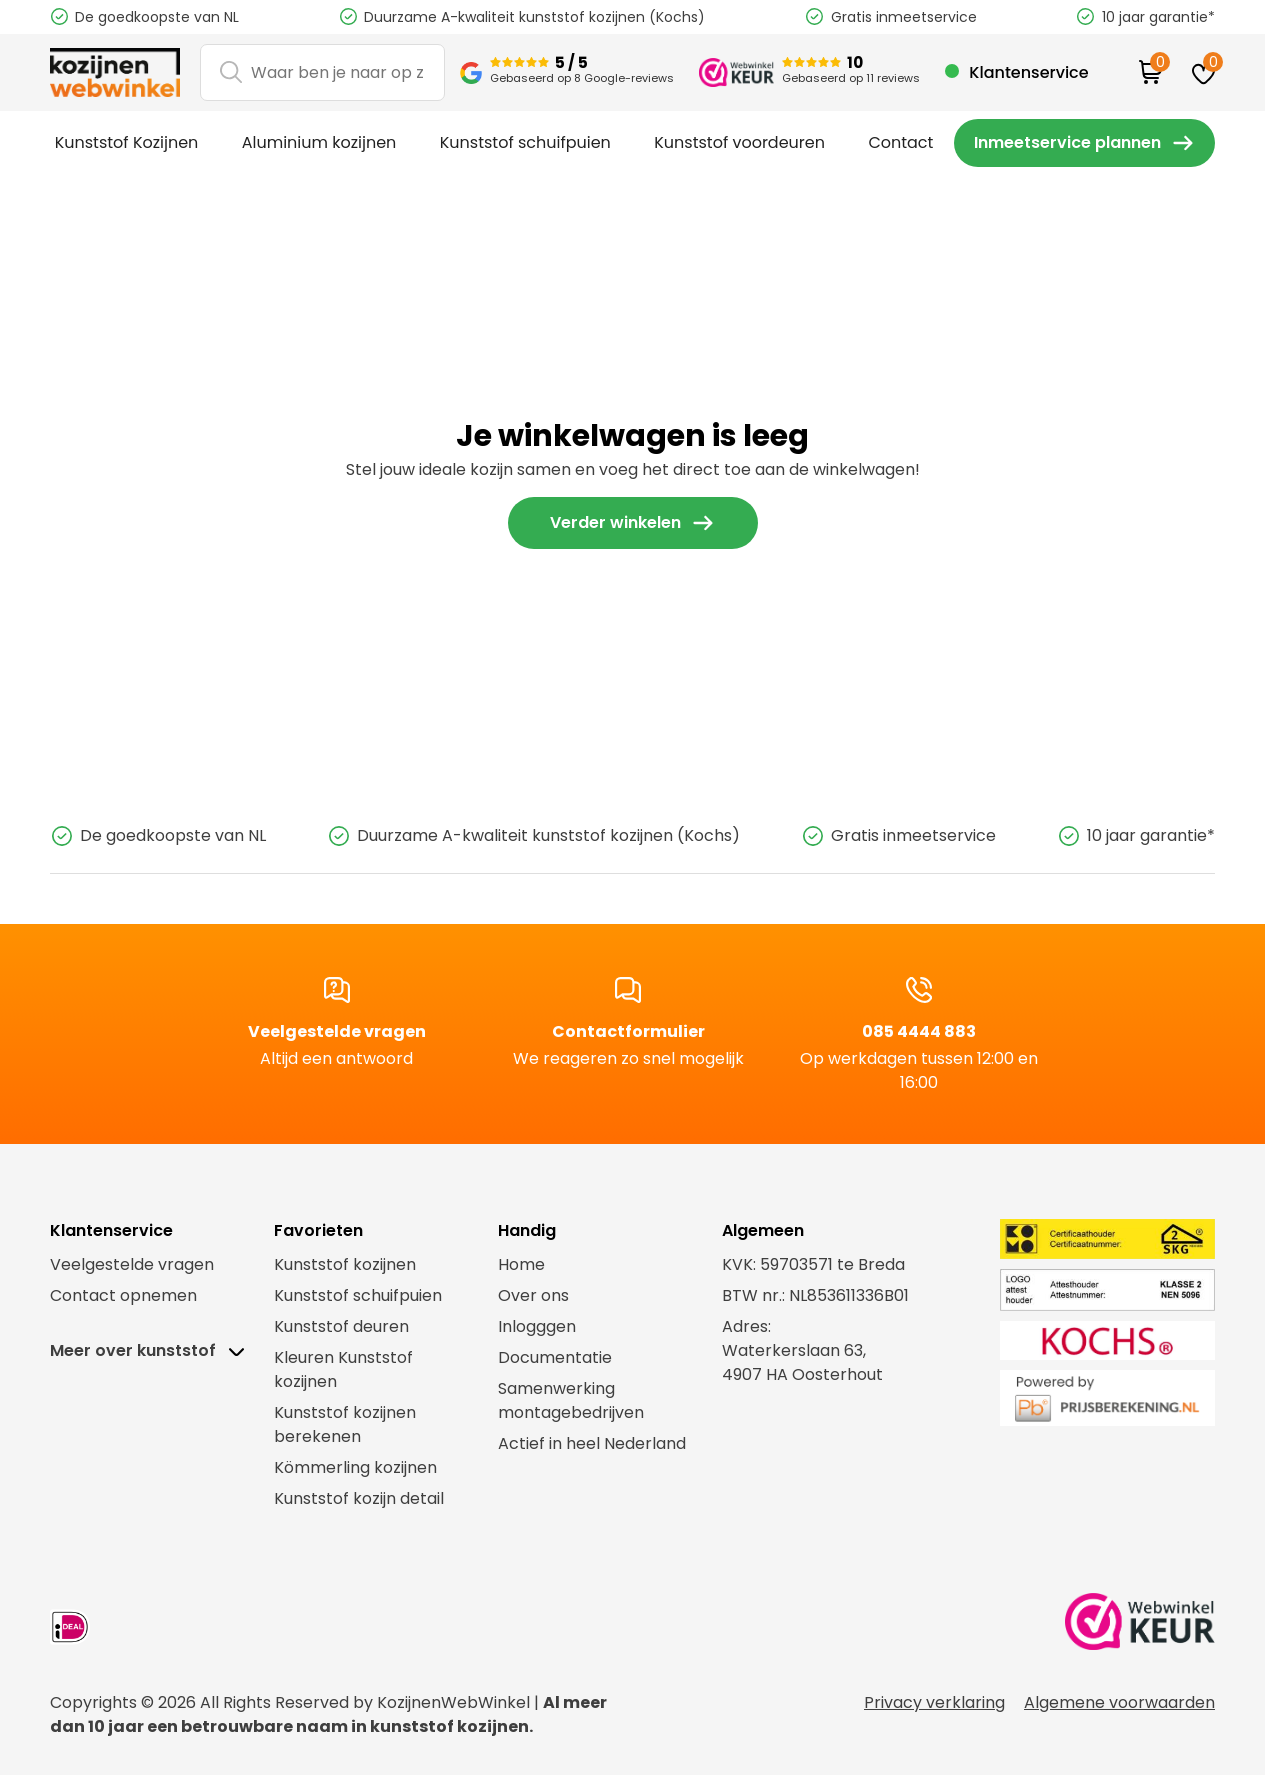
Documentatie (555, 1352)
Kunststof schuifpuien (510, 139)
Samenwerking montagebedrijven (571, 1395)
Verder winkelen (615, 517)
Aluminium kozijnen (310, 139)
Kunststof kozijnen (345, 1259)
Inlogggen (537, 1321)
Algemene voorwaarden (1119, 1697)
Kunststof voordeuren (716, 139)
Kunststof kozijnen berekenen (345, 1419)
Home (521, 1259)
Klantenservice (1028, 72)
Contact (869, 139)
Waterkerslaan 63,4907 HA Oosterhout (802, 1357)
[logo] (115, 73)
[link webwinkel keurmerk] (1140, 1621)
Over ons (533, 1290)
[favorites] (1203, 72)
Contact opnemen (123, 1290)
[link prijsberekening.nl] (1080, 1393)
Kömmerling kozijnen (355, 1462)
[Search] (322, 72)
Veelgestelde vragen (337, 1032)
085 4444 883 (919, 1032)
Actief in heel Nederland (592, 1438)
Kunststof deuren (341, 1321)
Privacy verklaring (934, 1697)
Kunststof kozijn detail (359, 1493)
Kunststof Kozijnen (123, 139)
